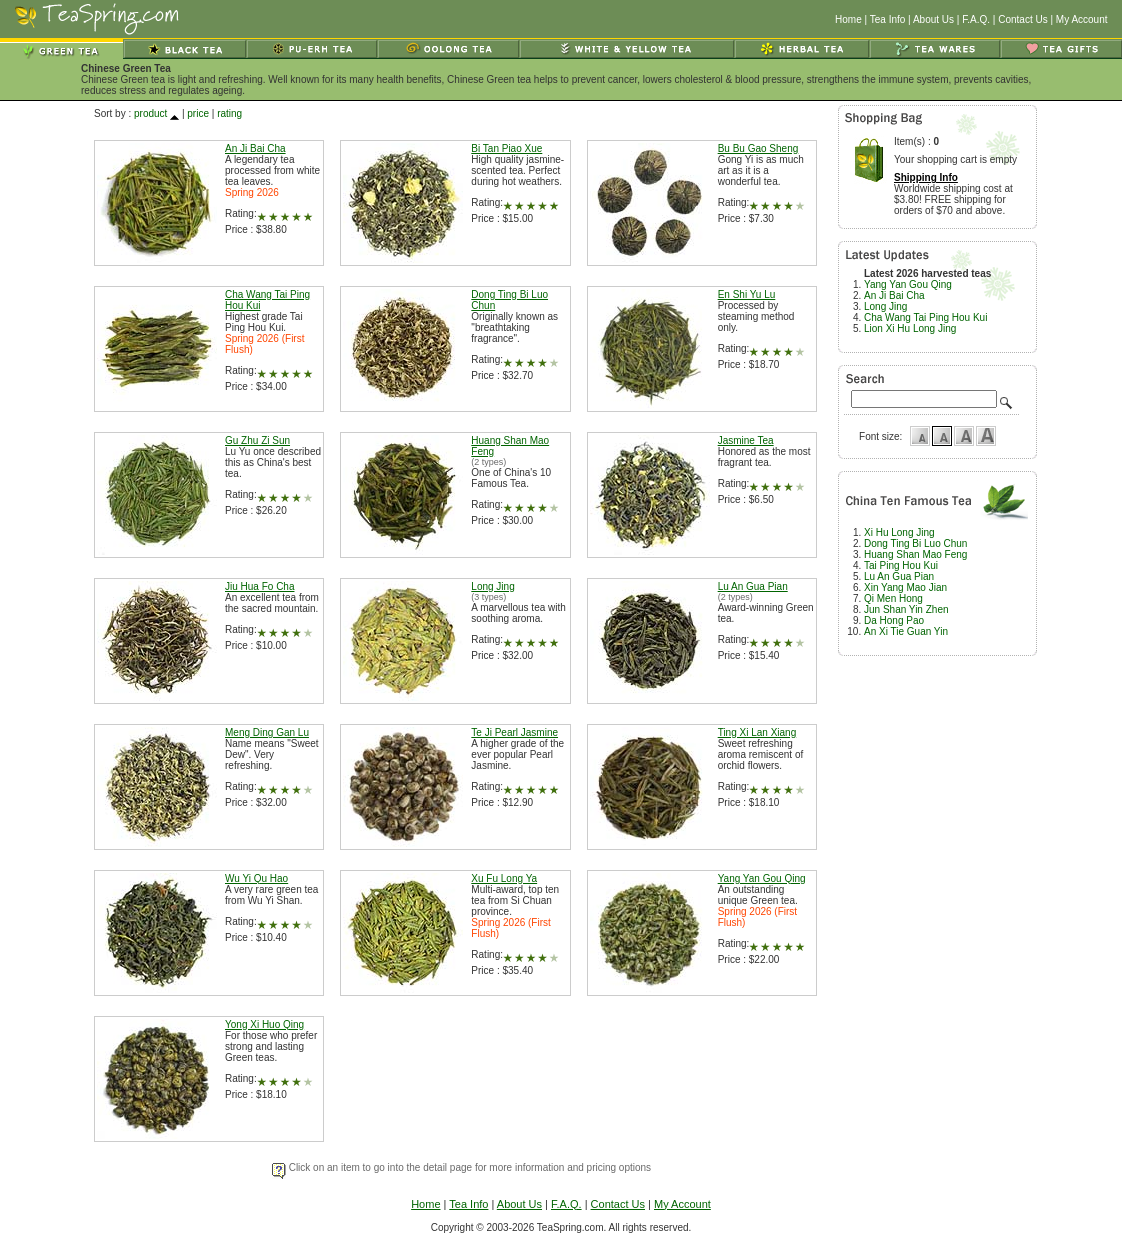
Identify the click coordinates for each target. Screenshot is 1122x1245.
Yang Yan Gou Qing (762, 878)
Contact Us (1022, 19)
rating (229, 113)
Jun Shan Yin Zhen (906, 609)
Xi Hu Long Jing (899, 532)
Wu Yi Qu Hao (256, 878)
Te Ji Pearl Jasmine (514, 732)
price (198, 113)
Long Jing (492, 586)
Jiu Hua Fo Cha (259, 586)
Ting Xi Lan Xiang (757, 732)
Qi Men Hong (893, 598)
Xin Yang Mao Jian (905, 587)
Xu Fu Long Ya (504, 878)
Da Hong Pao (894, 620)
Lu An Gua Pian (753, 586)
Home (848, 19)
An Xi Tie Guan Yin (906, 631)
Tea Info (888, 19)
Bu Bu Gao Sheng (758, 148)
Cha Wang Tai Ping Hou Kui (925, 317)
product (150, 113)
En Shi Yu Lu (747, 294)
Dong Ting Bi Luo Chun (915, 543)
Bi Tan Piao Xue (506, 148)
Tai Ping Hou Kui (901, 565)
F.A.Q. (976, 19)
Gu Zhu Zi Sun (257, 440)
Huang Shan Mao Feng (915, 554)
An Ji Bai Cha (255, 148)
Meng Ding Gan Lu (267, 732)
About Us (933, 19)
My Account (1082, 19)
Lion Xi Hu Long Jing (910, 328)
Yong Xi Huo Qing (264, 1024)
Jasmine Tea (746, 440)
